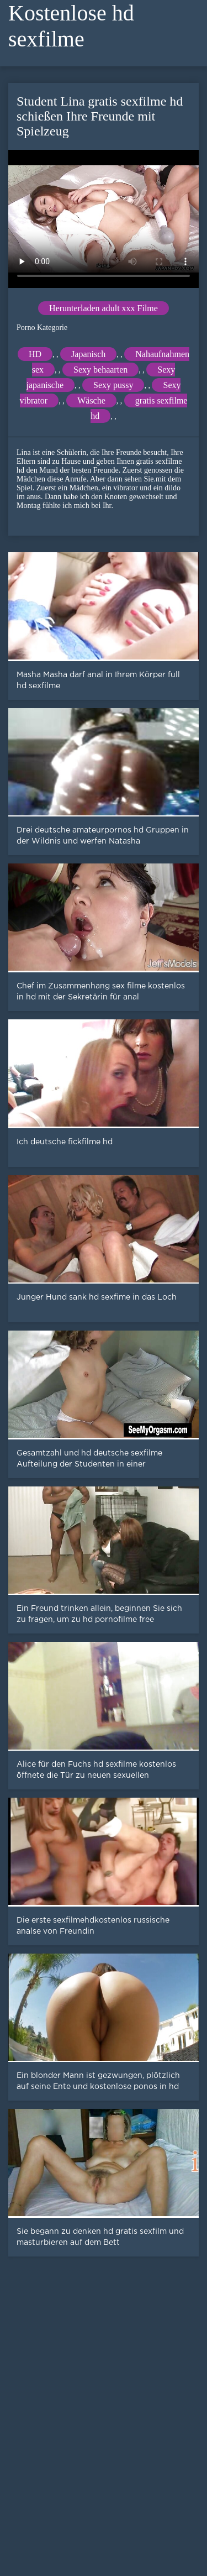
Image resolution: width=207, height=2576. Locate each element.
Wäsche (91, 400)
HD (35, 354)
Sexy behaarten (100, 369)
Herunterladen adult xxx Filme (103, 308)
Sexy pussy (113, 385)
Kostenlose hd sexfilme (71, 26)
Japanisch (88, 354)
